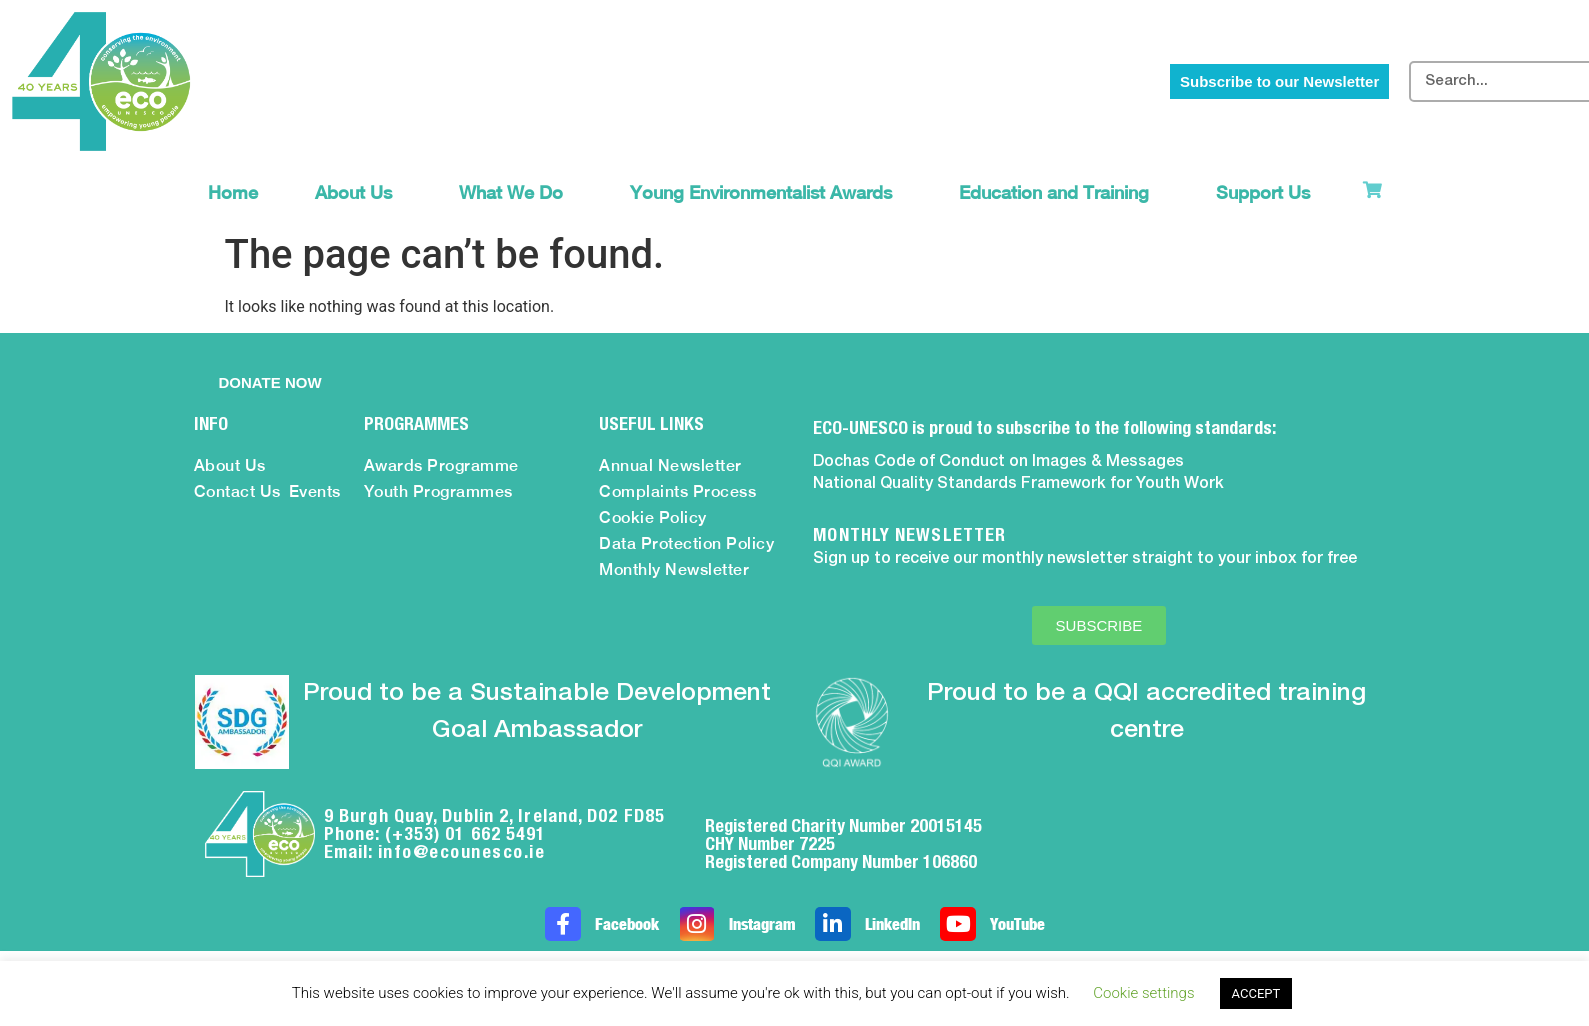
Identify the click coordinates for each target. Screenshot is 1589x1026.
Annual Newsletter (670, 465)
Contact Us (237, 491)
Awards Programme (441, 465)
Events (315, 491)
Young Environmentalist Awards (766, 192)
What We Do (516, 192)
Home (233, 192)
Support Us (1268, 192)
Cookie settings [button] (1143, 993)
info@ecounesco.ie (462, 851)
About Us (358, 192)
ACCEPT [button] (1256, 993)
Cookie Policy (653, 517)
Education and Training (1059, 192)
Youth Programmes (438, 491)
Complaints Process (677, 491)
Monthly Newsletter (674, 569)
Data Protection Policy (686, 543)
